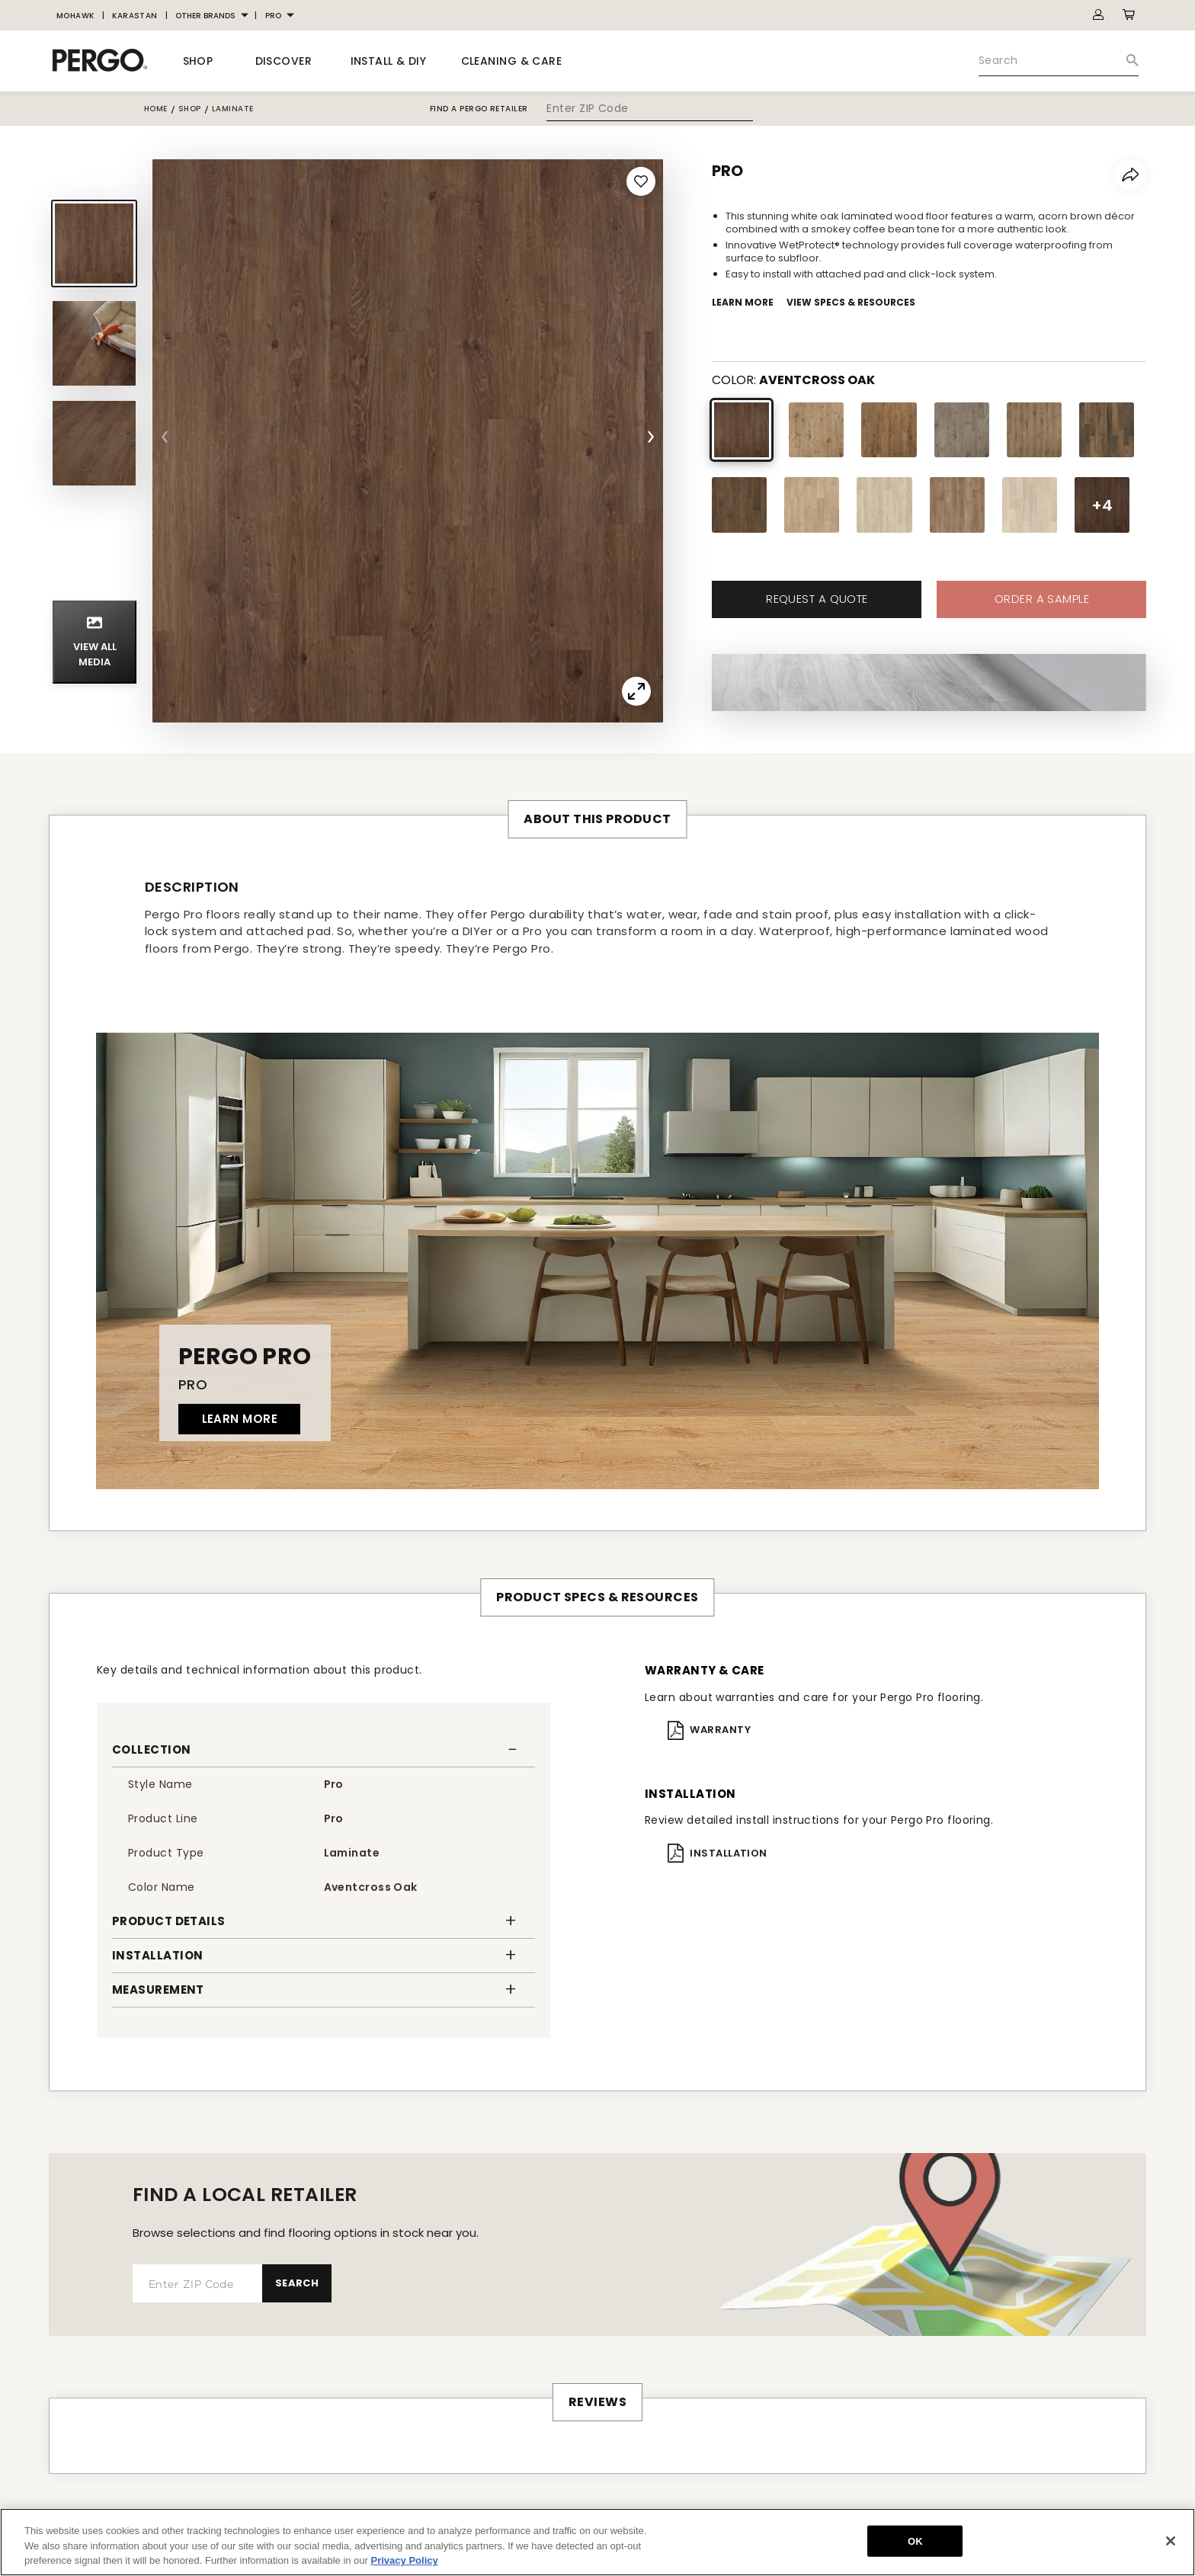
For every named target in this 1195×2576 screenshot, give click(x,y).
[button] (323, 1750)
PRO (273, 15)
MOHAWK (75, 15)
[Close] (1170, 2541)
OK (915, 2540)
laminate (233, 108)
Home (156, 108)
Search (297, 2283)
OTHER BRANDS (205, 15)
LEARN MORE (240, 1419)
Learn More (743, 302)
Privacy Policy (404, 2560)
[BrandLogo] (100, 61)
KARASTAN (135, 15)
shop (189, 108)
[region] (597, 2542)
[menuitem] (75, 15)
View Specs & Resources (851, 302)
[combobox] (1059, 61)
